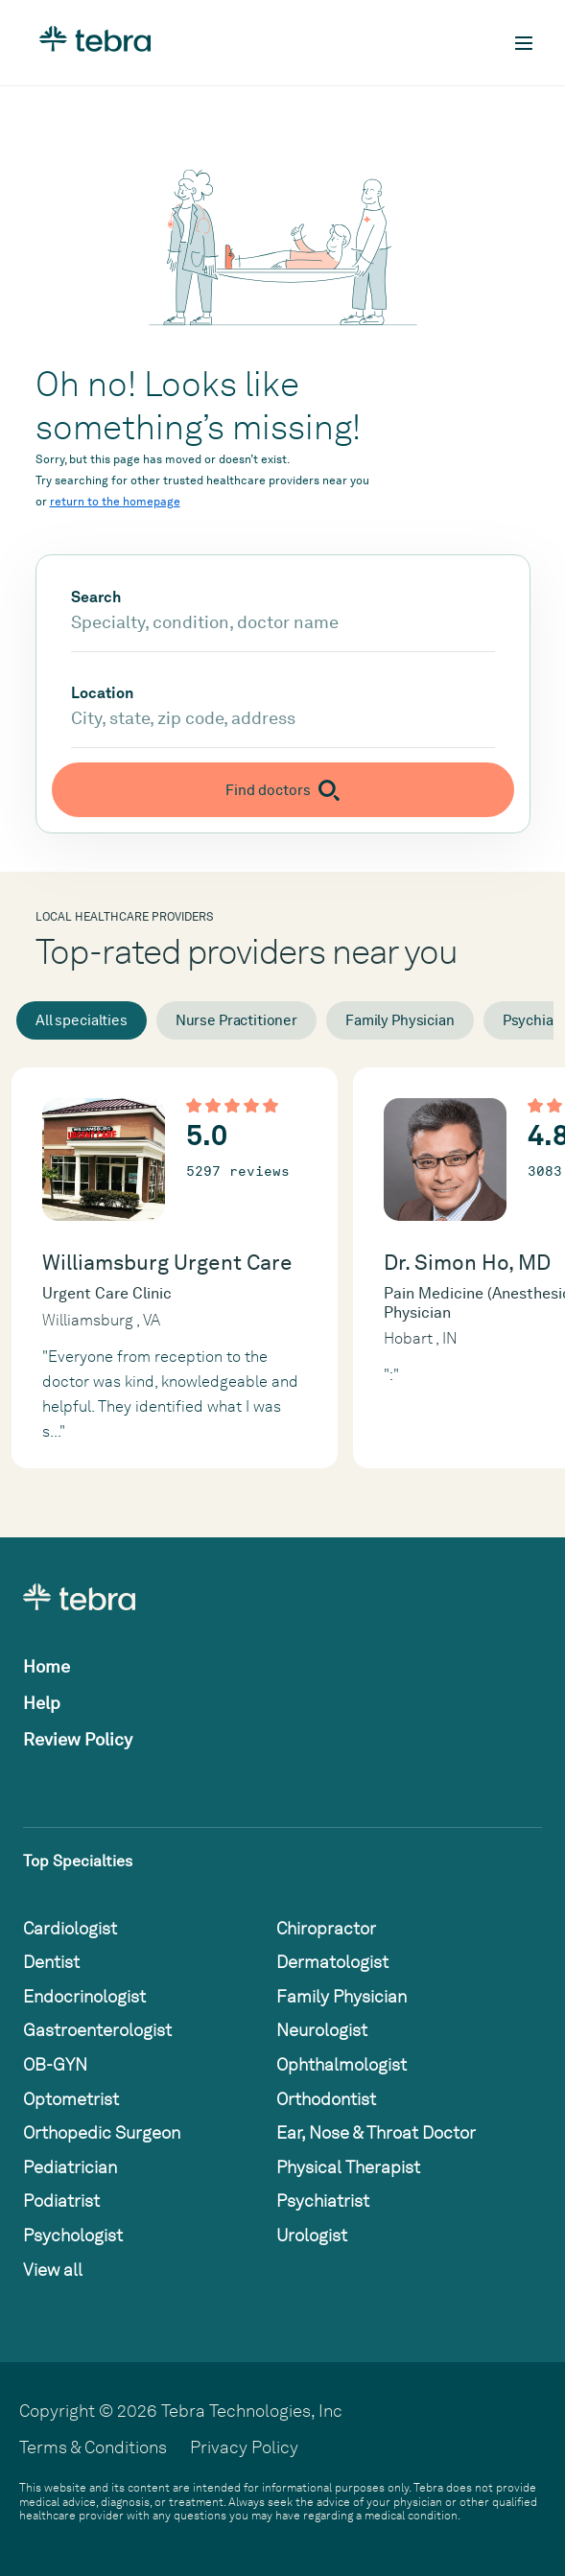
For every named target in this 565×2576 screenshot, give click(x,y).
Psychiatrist (322, 2200)
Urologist (311, 2235)
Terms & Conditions (93, 2447)
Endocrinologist (84, 1996)
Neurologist (321, 2030)
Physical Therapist (348, 2167)
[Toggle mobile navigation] (524, 43)
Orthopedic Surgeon (101, 2132)
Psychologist (73, 2235)
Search (96, 597)
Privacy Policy (244, 2447)
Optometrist (71, 2099)
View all (52, 2270)
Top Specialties (77, 1861)
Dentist (51, 1962)
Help (41, 1703)
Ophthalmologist (341, 2064)
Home (46, 1666)
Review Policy (77, 1739)
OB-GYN (55, 2064)
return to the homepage (115, 501)
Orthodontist (326, 2099)
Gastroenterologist (97, 2030)
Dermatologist (332, 1962)
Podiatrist (61, 2200)
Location (102, 693)
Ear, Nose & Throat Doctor (376, 2132)
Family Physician (400, 1020)
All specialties (81, 1020)
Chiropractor (326, 1928)
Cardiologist (70, 1928)
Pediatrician (70, 2167)
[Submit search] (283, 789)
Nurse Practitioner (236, 1020)
